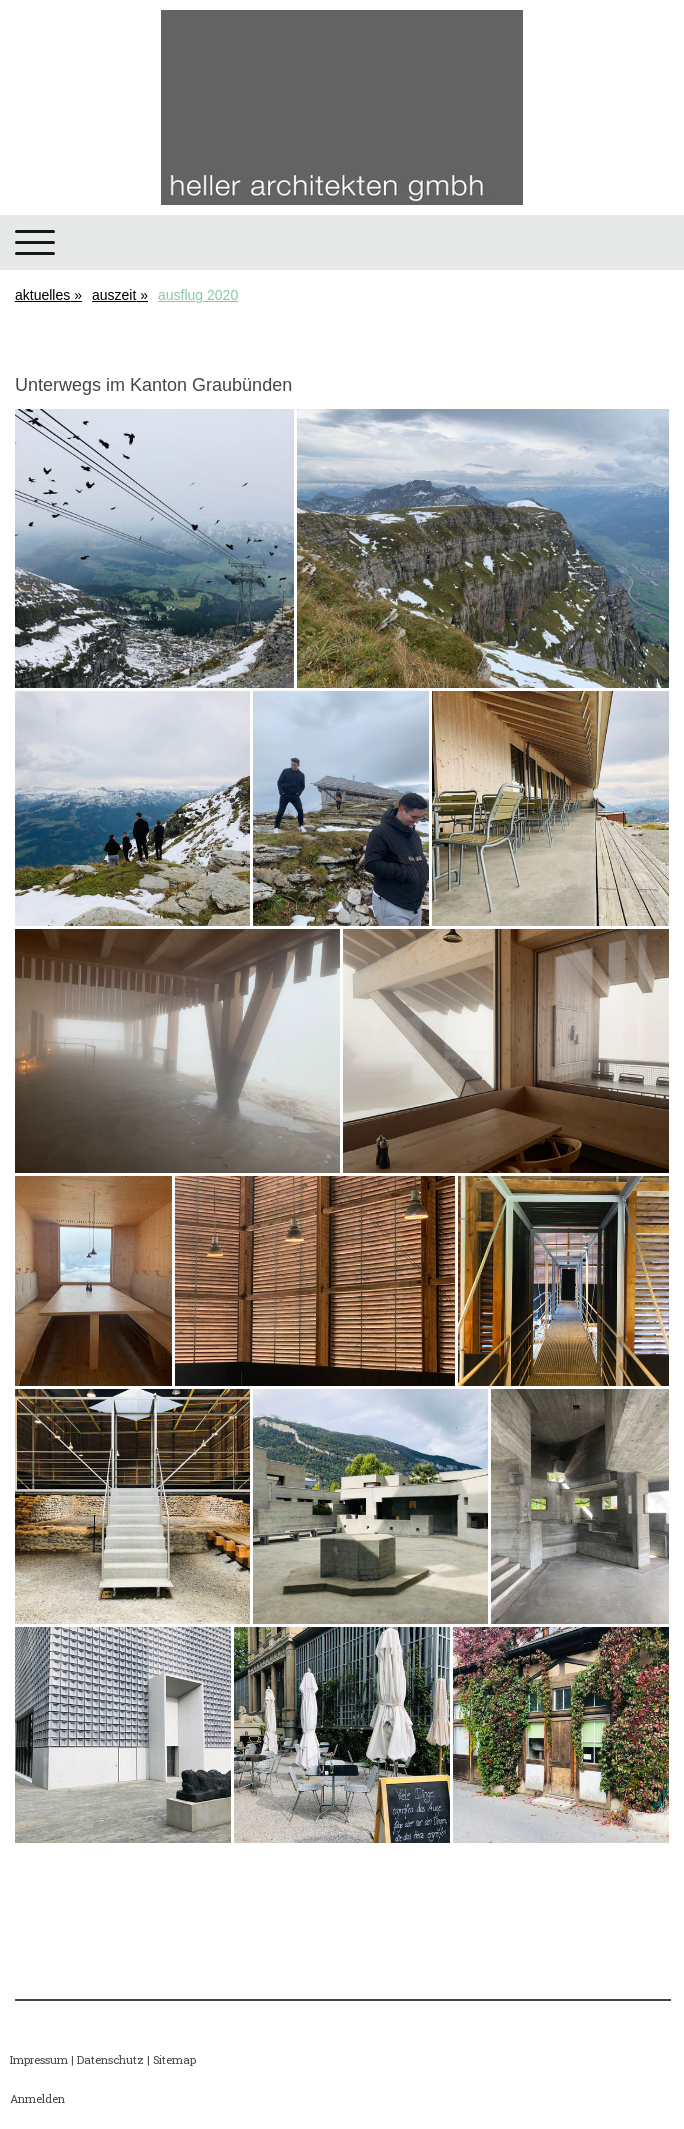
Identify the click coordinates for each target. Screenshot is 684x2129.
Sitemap (174, 2059)
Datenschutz (110, 2059)
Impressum (39, 2059)
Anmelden (37, 2098)
